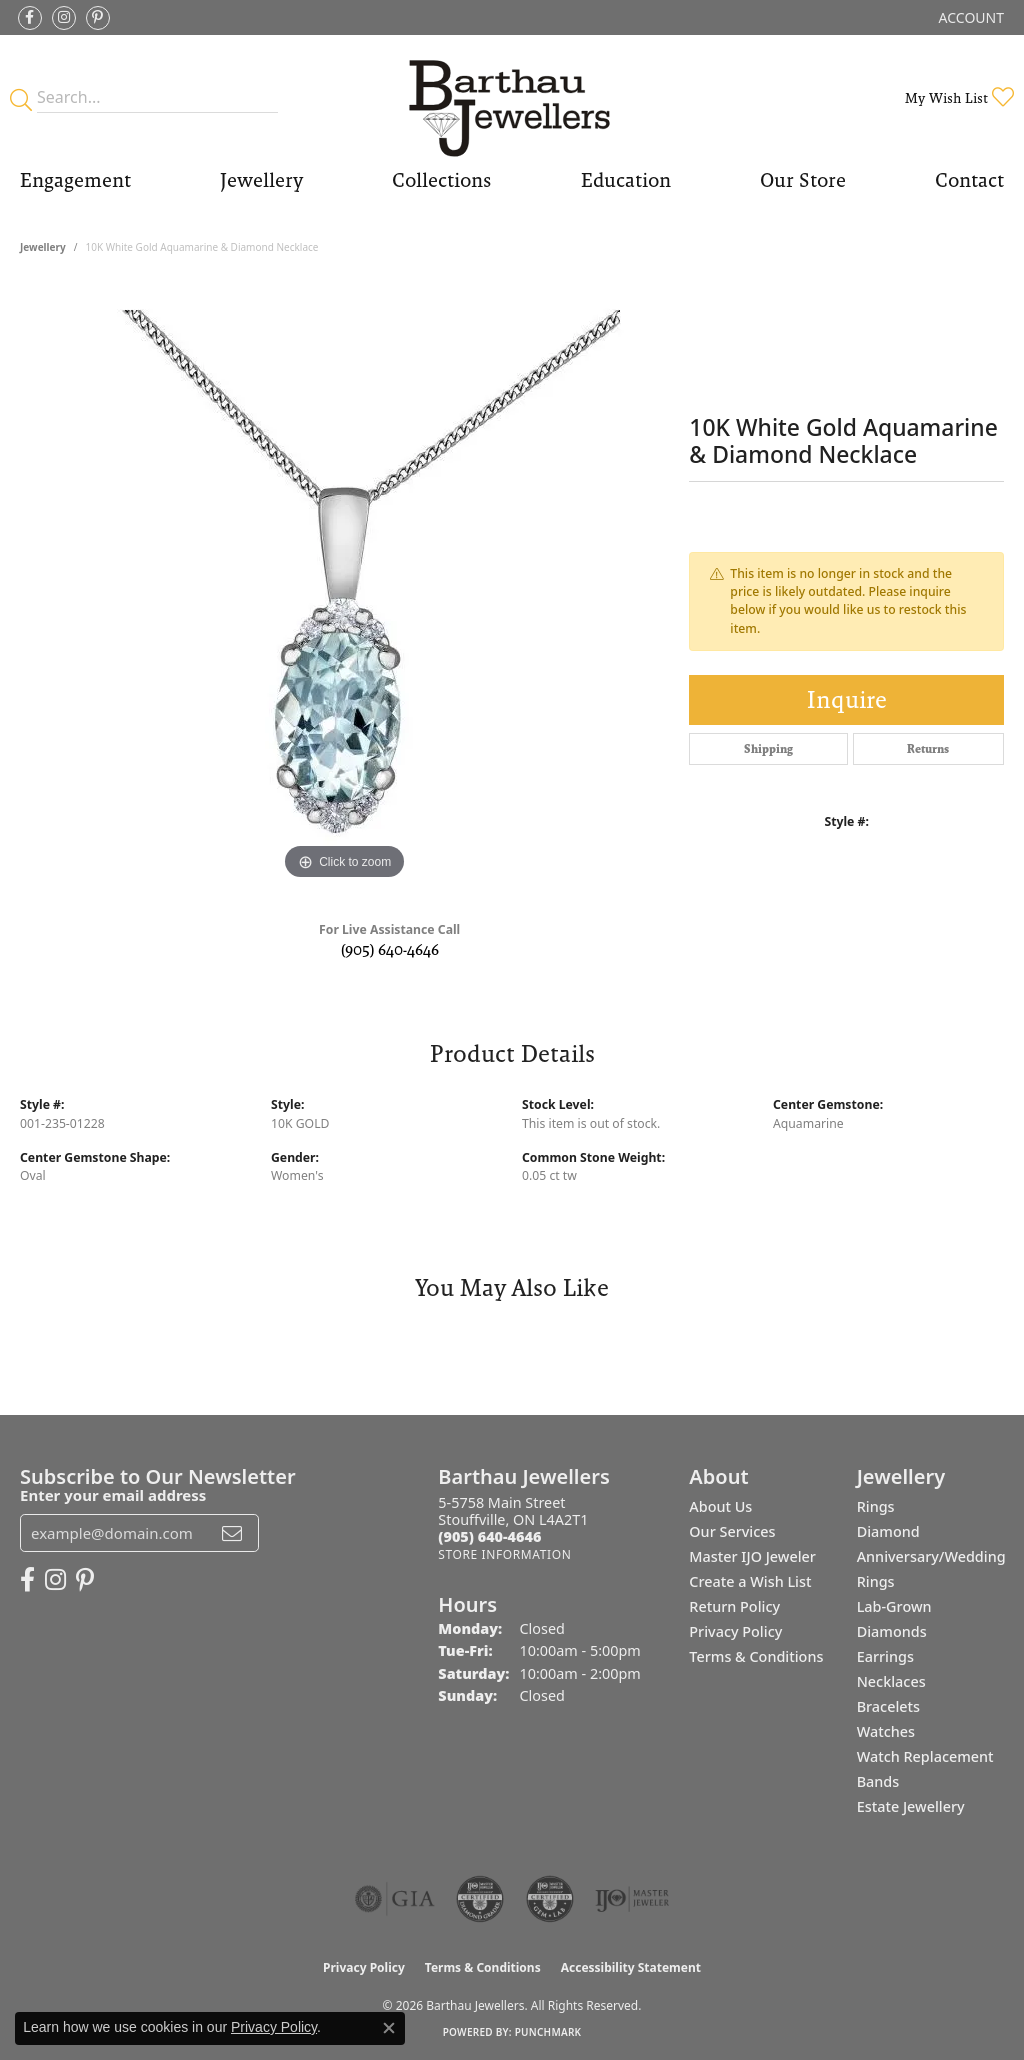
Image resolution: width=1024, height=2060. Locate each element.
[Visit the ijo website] (632, 1899)
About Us (720, 1506)
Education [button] (626, 180)
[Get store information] (504, 1554)
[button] (969, 17)
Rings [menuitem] (876, 1506)
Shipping (768, 749)
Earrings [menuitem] (885, 1656)
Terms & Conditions (756, 1656)
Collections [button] (441, 180)
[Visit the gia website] (395, 1899)
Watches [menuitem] (886, 1731)
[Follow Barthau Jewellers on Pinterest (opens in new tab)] (98, 18)
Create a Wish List (750, 1581)
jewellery (43, 247)
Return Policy (734, 1606)
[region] (345, 585)
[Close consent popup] (389, 2028)
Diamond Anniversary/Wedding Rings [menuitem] (931, 1556)
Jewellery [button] (261, 180)
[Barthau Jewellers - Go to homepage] (512, 97)
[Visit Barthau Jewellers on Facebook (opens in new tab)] (30, 18)
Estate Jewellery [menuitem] (911, 1806)
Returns (928, 749)
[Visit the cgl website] (550, 1899)
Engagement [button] (75, 180)
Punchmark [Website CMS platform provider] (548, 2032)
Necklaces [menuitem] (891, 1681)
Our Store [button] (803, 180)
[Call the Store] (489, 1536)
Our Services (732, 1531)
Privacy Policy (735, 1631)
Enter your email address (113, 1495)
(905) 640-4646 (390, 949)
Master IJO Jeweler (752, 1556)
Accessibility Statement (631, 1967)
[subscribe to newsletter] (232, 1533)
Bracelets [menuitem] (888, 1706)
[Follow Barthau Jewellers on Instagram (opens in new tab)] (64, 18)
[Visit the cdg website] (480, 1899)
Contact (969, 180)
